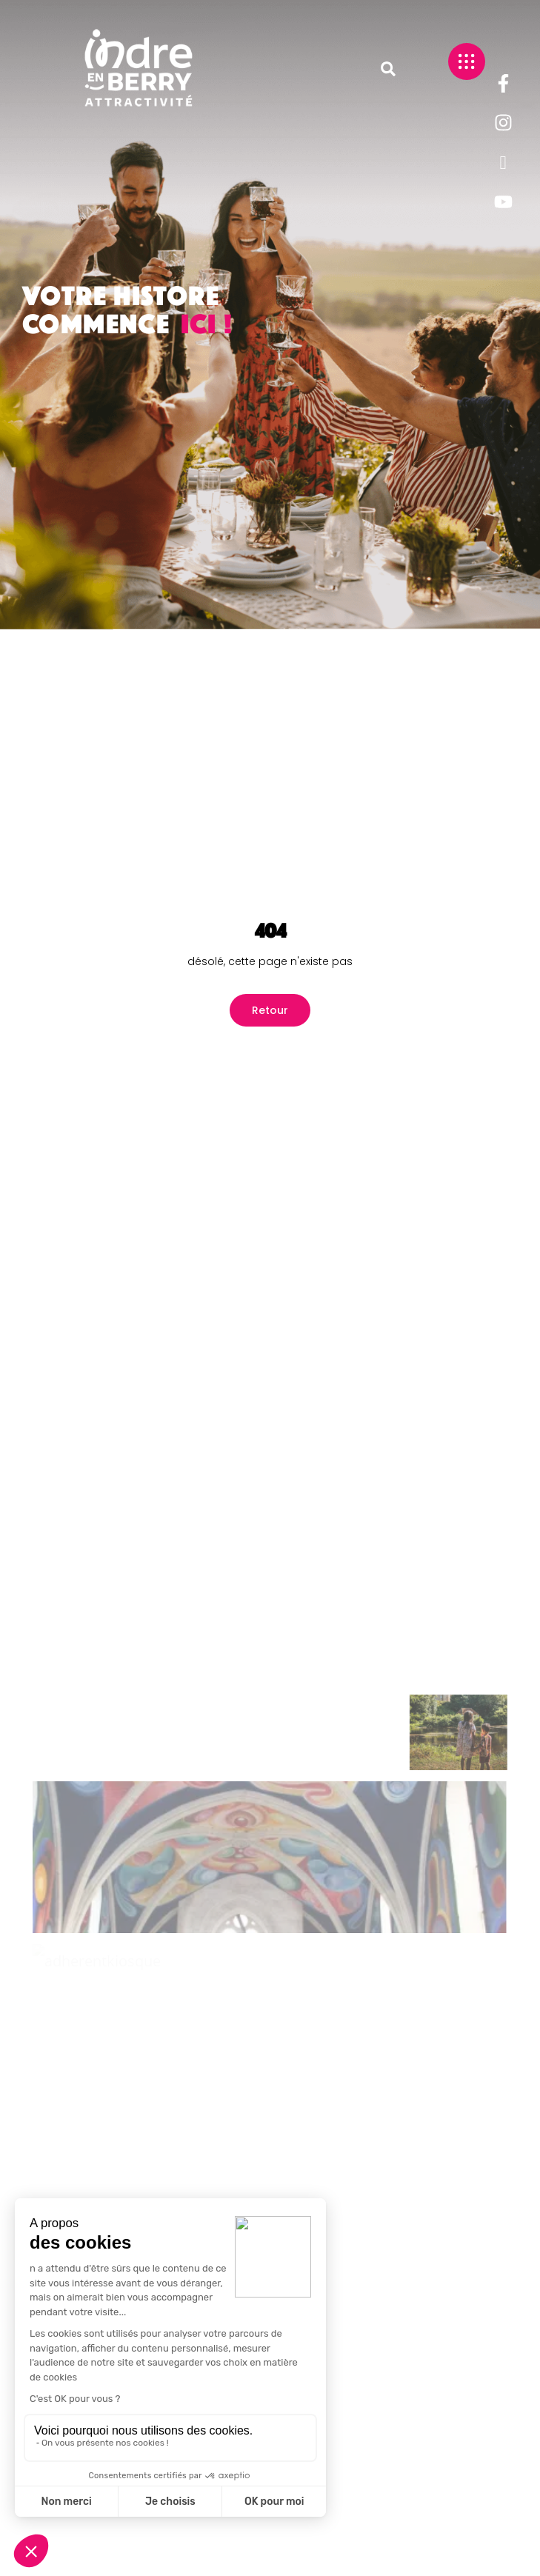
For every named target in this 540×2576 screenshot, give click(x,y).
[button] (388, 69)
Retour (270, 1010)
